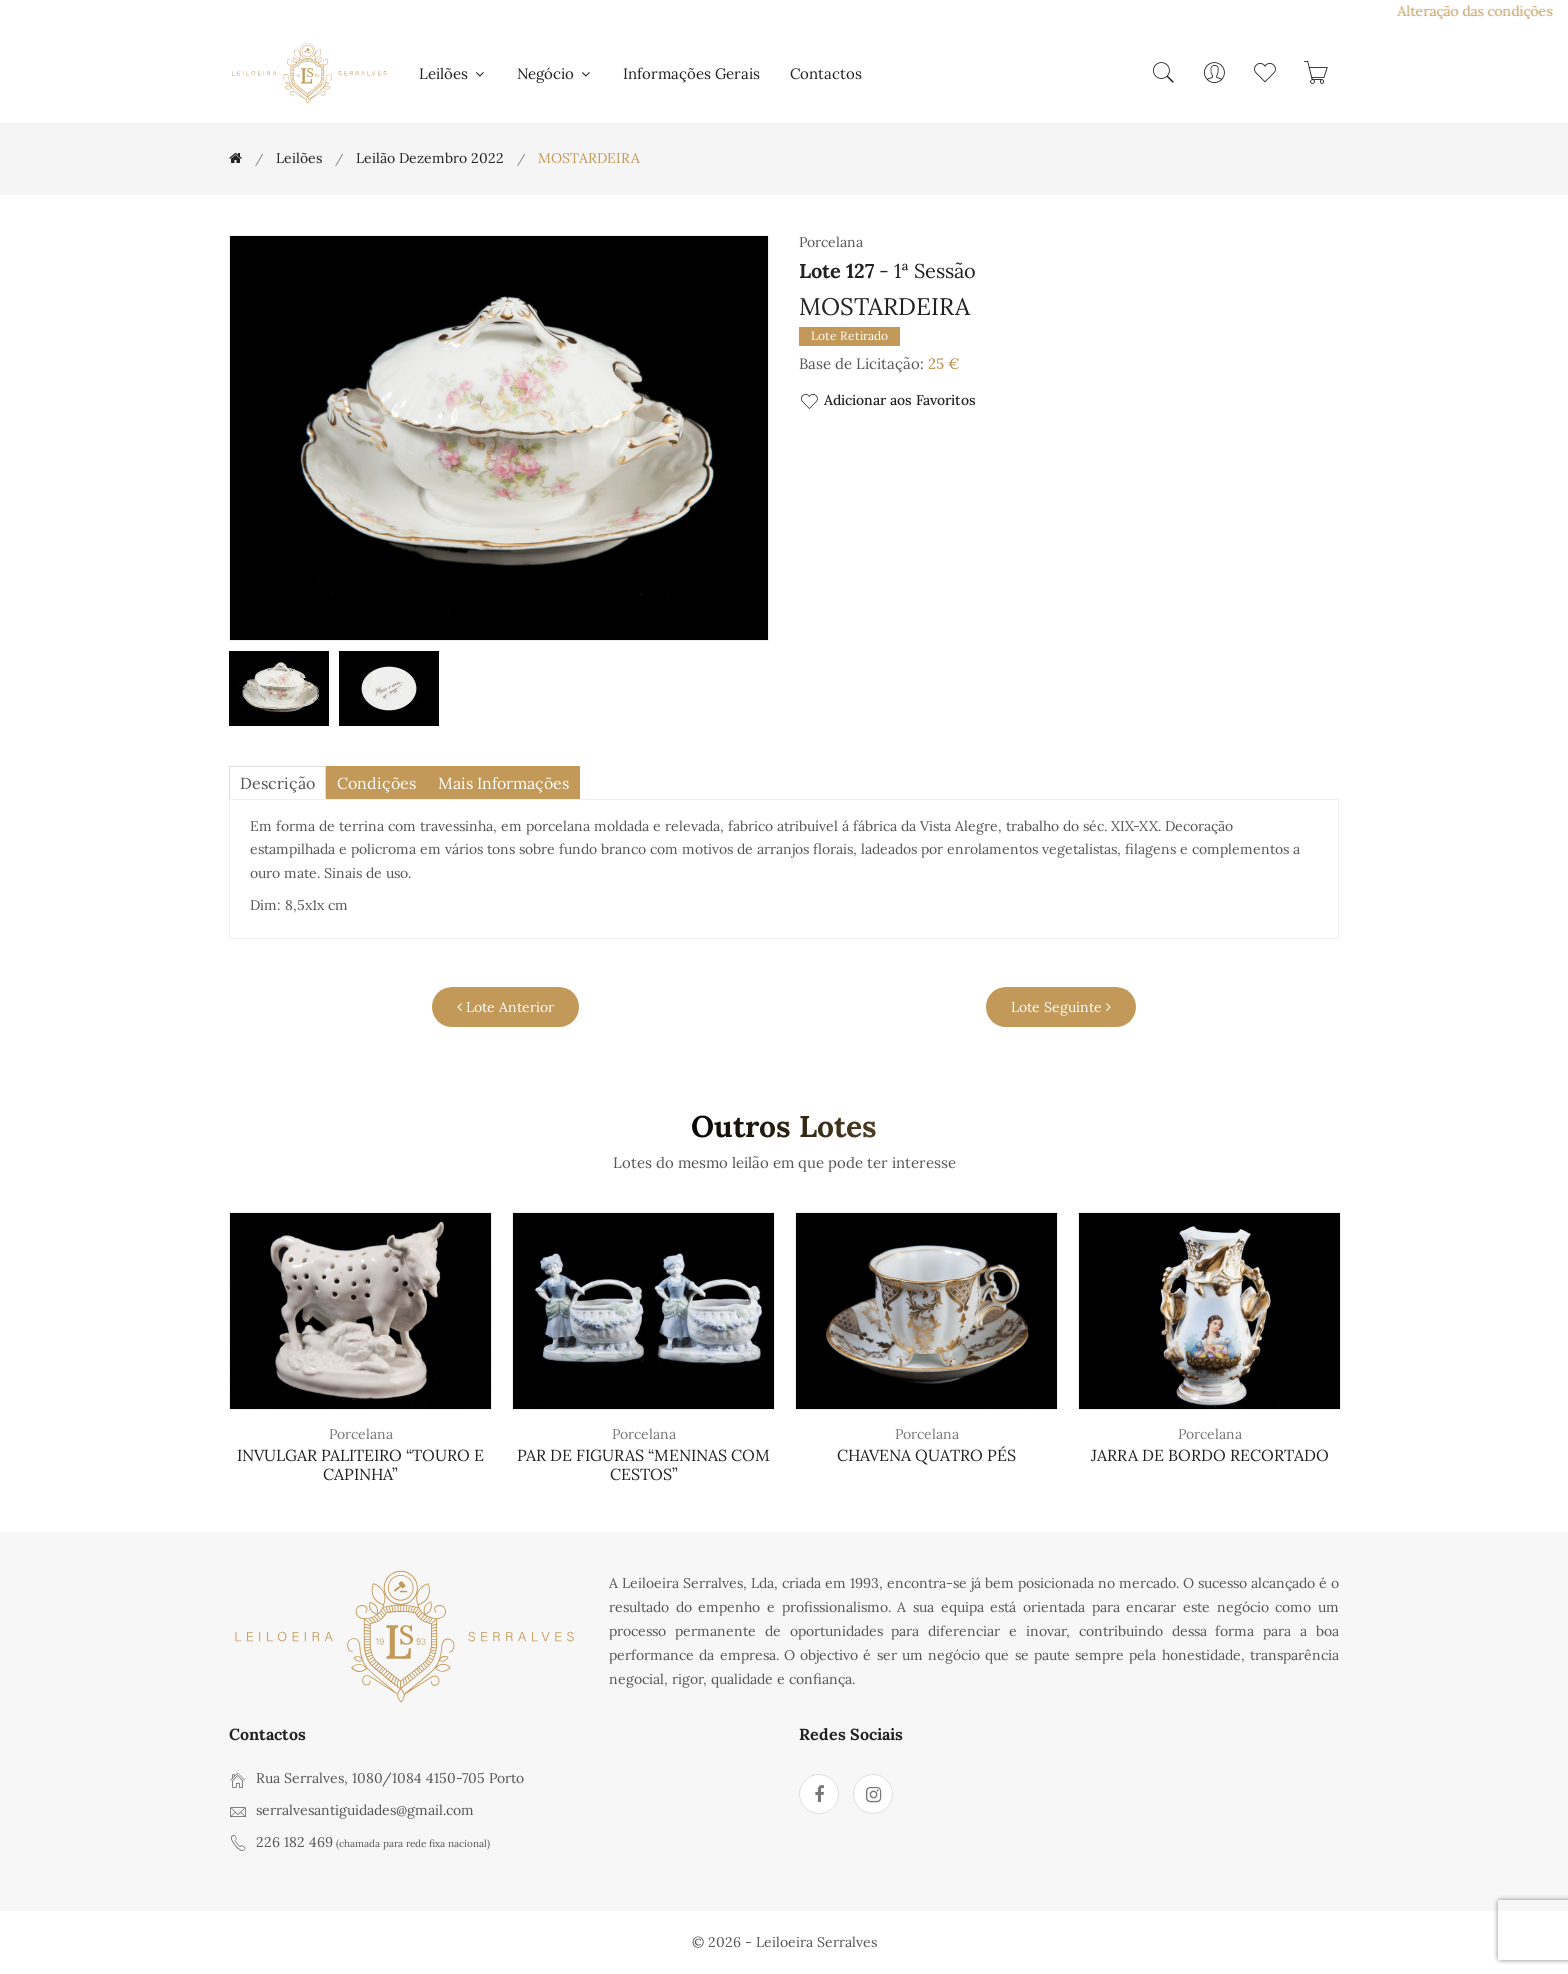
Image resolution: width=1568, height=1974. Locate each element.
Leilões (453, 73)
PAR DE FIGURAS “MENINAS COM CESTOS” (643, 1464)
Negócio (555, 73)
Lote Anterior (505, 1007)
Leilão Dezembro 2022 (430, 158)
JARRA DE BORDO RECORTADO (1210, 1455)
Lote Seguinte (1061, 1007)
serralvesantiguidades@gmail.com (365, 1810)
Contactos (826, 73)
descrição (277, 783)
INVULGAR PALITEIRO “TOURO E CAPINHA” (360, 1464)
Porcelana (361, 1434)
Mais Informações (503, 783)
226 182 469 (294, 1842)
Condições (376, 783)
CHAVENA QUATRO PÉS (926, 1455)
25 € (944, 363)
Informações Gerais (691, 73)
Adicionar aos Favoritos (887, 401)
